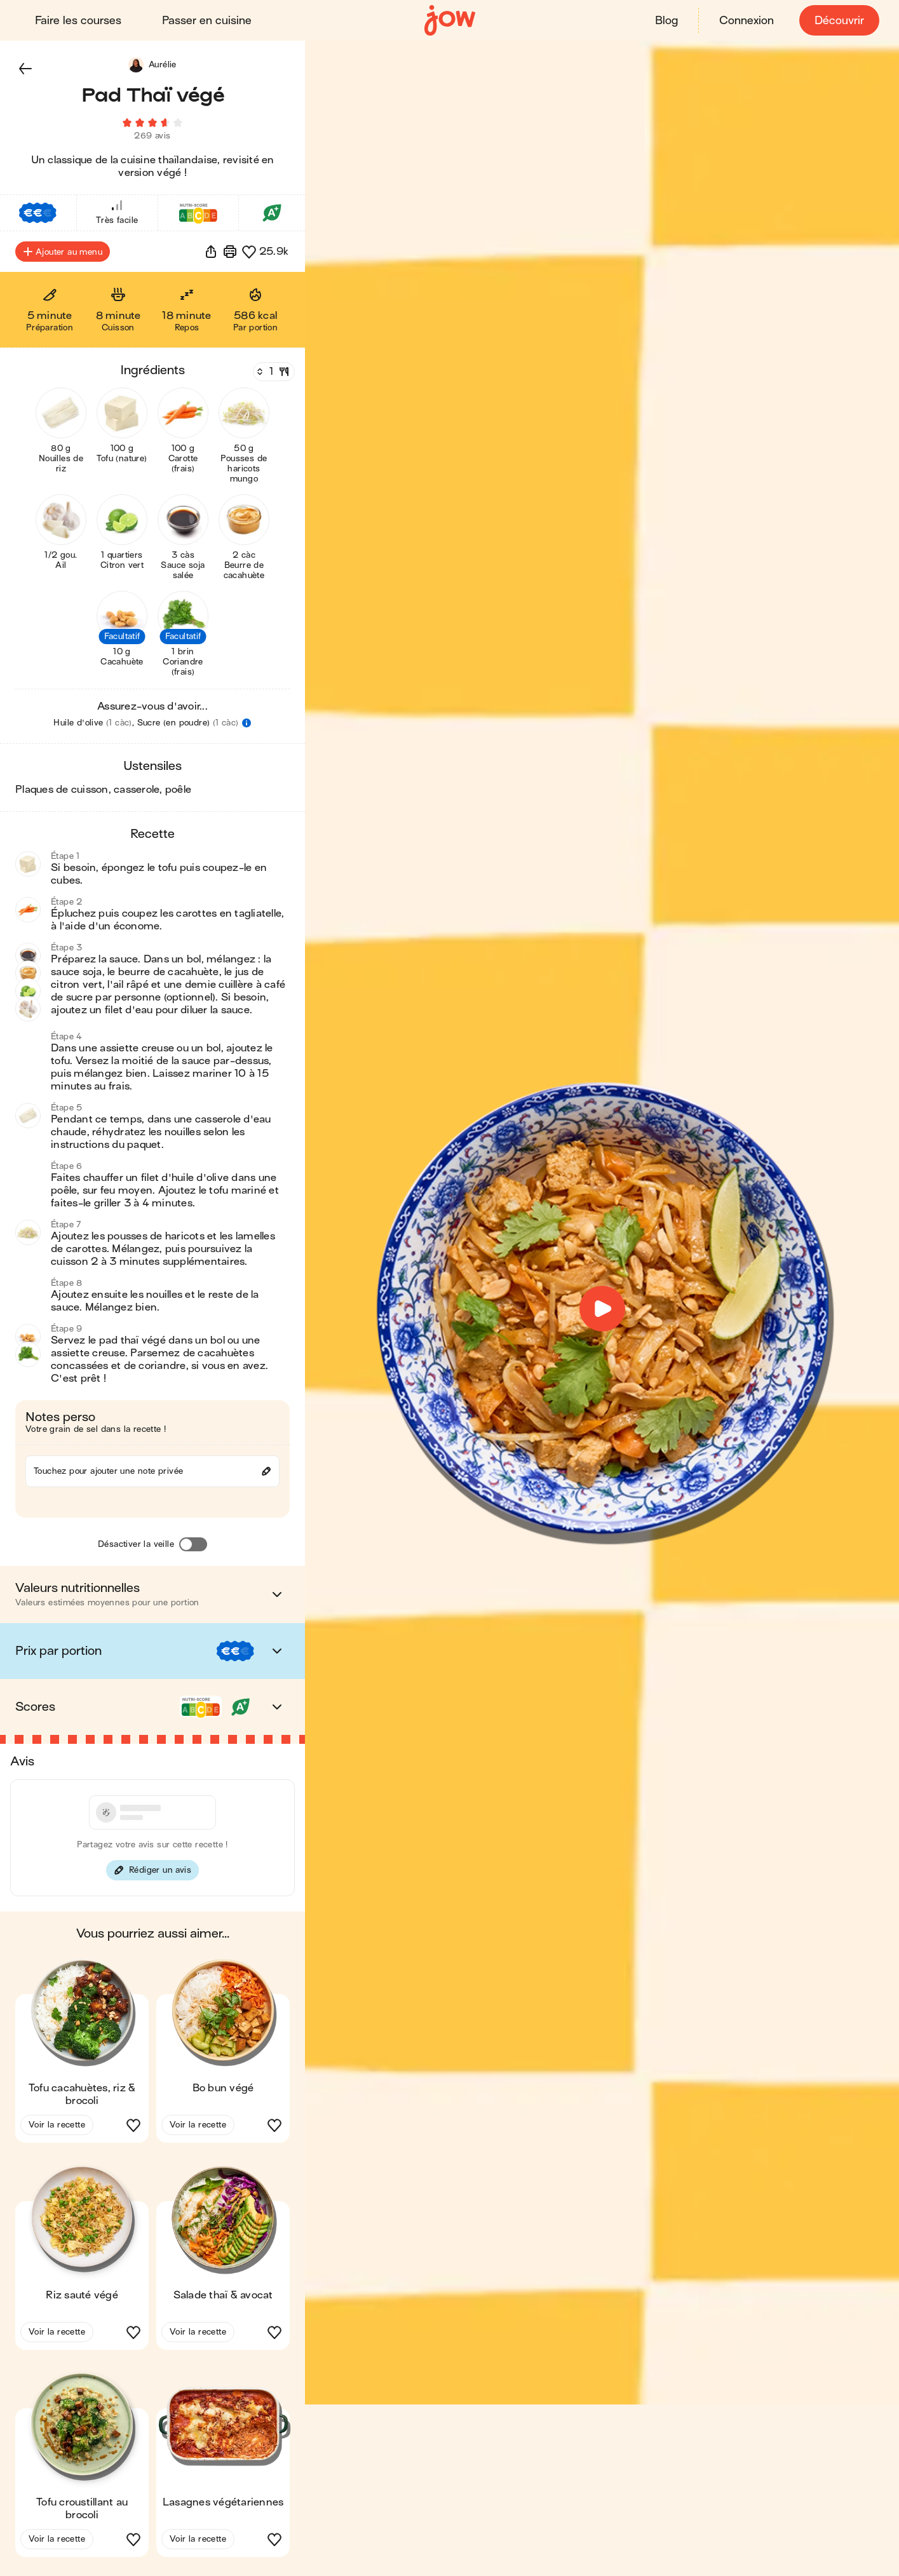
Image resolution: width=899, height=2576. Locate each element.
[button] (25, 68)
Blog (665, 21)
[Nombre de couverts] (272, 375)
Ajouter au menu (62, 255)
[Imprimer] (230, 255)
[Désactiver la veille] (193, 1548)
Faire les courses (79, 21)
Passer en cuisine (207, 21)
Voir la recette (57, 2128)
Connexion (746, 21)
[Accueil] (450, 21)
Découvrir (838, 21)
